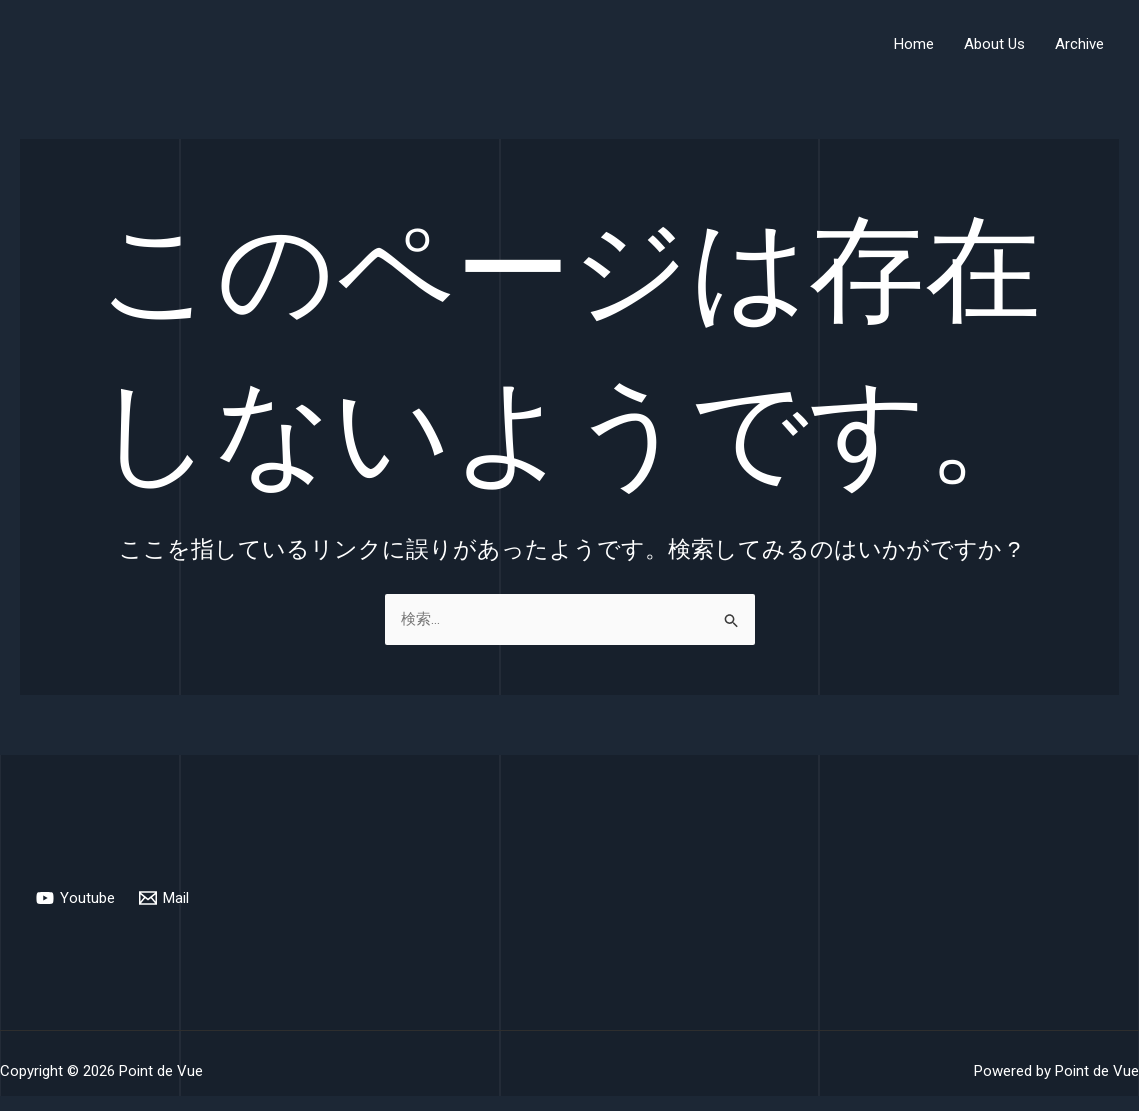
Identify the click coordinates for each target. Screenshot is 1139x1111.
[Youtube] (75, 898)
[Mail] (164, 898)
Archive (1079, 44)
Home (914, 44)
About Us (994, 44)
